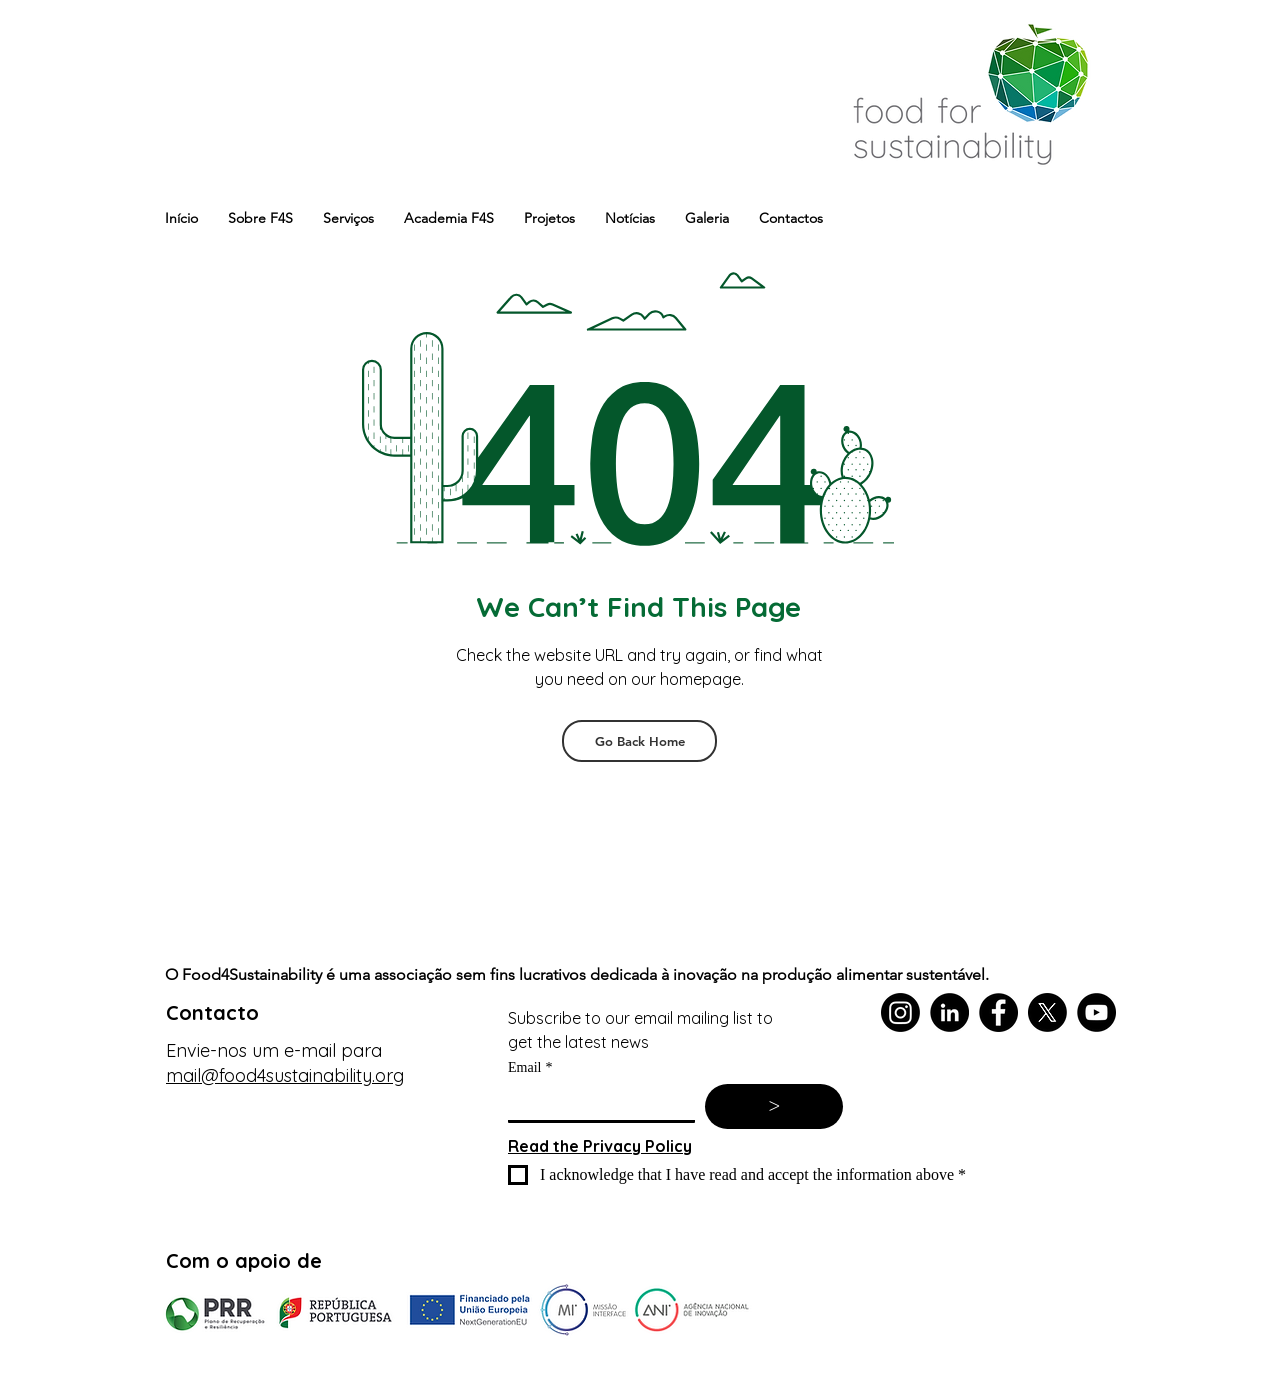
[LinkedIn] (949, 1012)
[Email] (595, 1102)
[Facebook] (998, 1012)
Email (530, 1067)
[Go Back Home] (639, 741)
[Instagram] (900, 1012)
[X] (1047, 1012)
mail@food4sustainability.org (285, 1075)
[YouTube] (1096, 1012)
